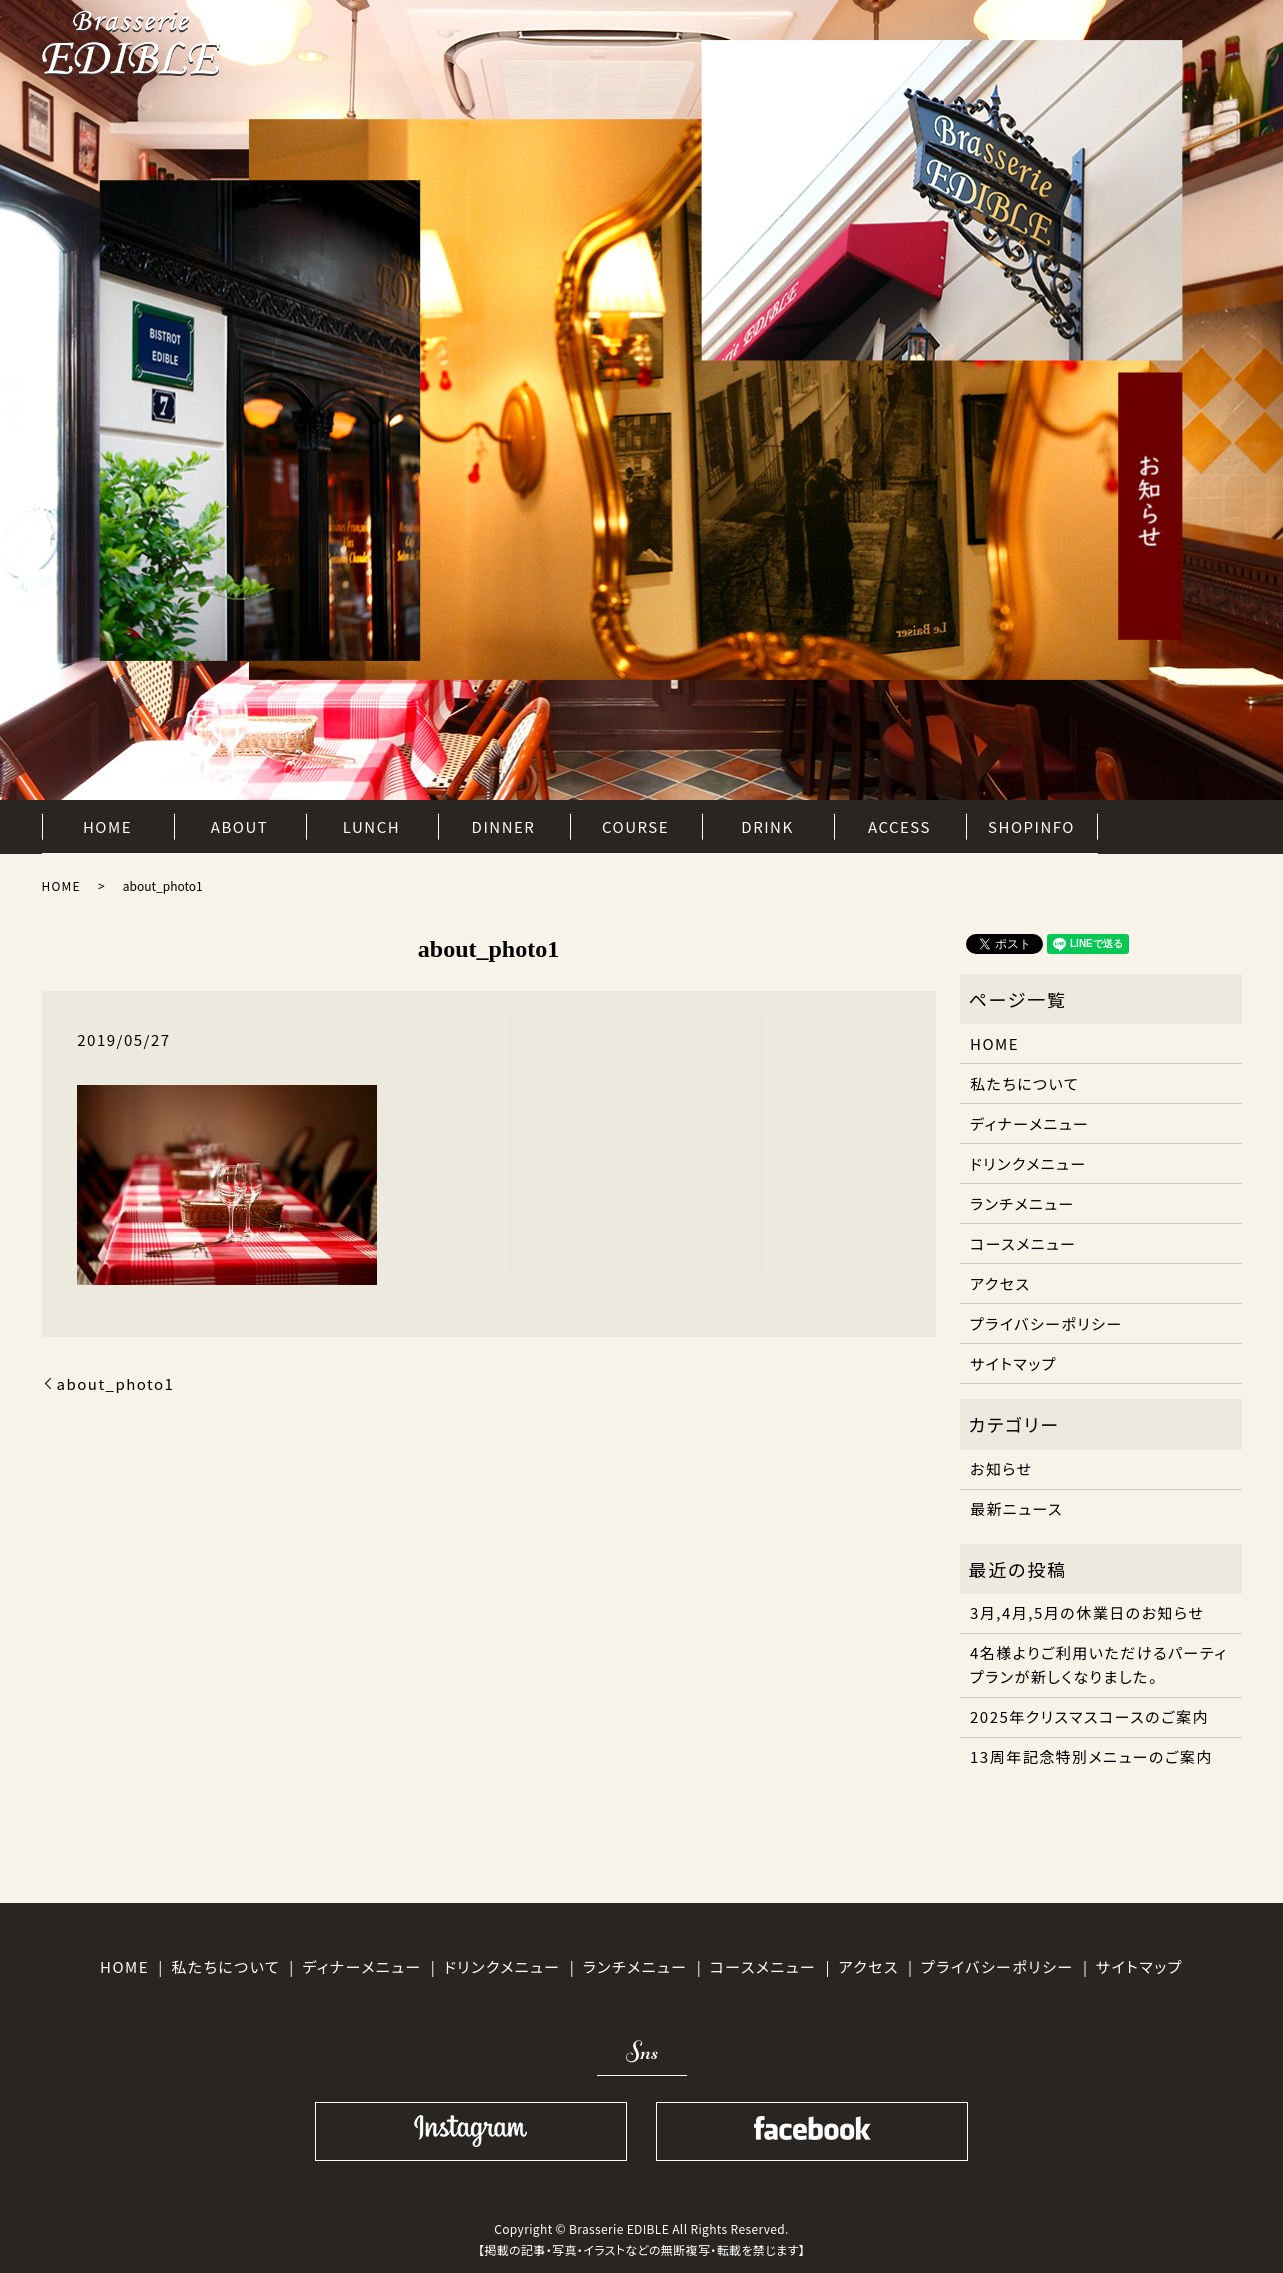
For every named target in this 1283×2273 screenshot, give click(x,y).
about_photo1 (116, 1383)
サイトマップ (1013, 1363)
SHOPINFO (1031, 823)
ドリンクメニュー (1028, 1163)
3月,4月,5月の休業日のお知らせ (1087, 1612)
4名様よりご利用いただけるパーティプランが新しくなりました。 (1098, 1664)
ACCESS (899, 823)
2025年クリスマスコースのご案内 (1089, 1716)
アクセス (1000, 1283)
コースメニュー (1023, 1243)
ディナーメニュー (1029, 1123)
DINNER (504, 823)
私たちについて (1024, 1083)
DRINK (767, 823)
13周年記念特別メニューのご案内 (1091, 1756)
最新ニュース (1016, 1508)
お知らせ (1001, 1468)
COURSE (635, 823)
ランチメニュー (1022, 1203)
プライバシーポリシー (1046, 1323)
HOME (107, 823)
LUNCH (371, 823)
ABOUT (239, 823)
